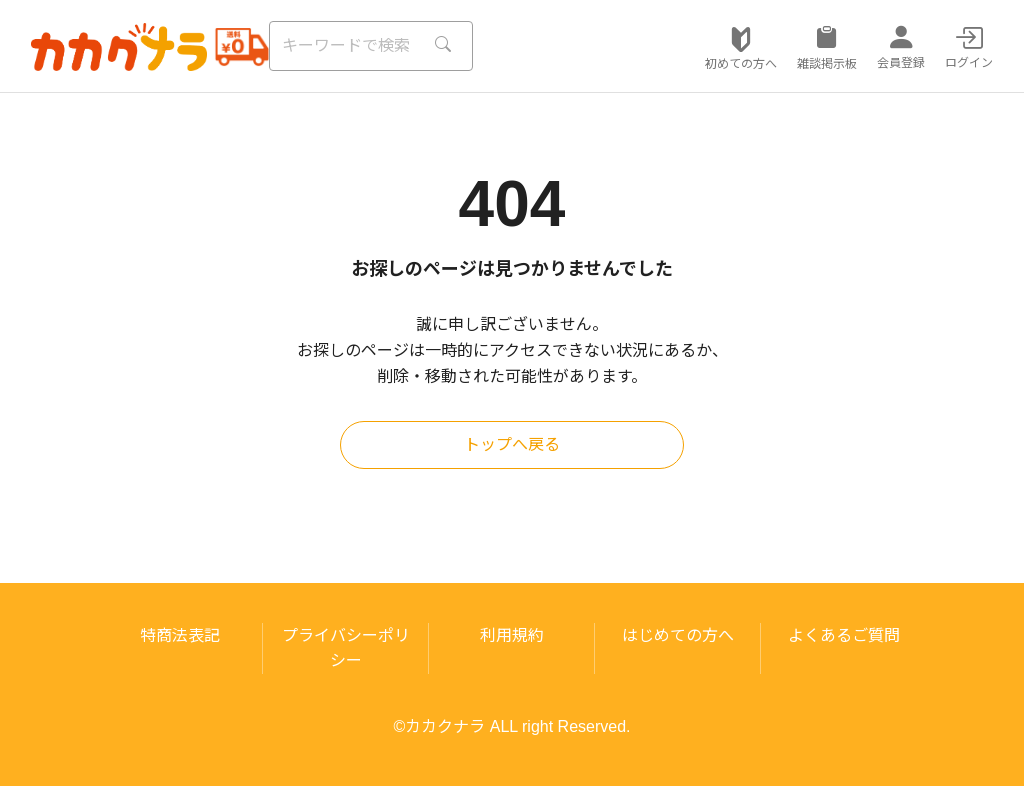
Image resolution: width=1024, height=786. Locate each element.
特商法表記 (180, 635)
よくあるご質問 (844, 635)
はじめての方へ (678, 635)
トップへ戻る (512, 444)
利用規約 (512, 635)
